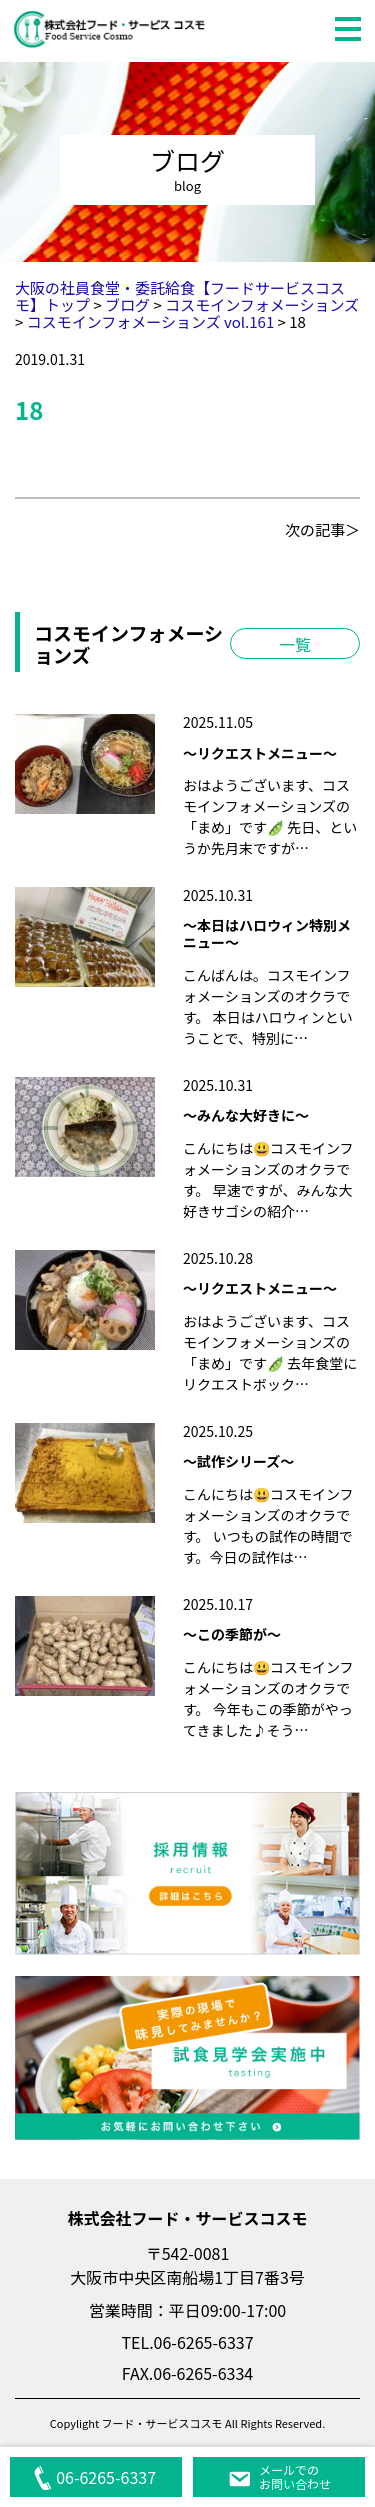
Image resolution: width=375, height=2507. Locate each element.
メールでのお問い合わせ (279, 2476)
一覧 (295, 644)
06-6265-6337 (94, 2477)
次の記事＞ (322, 529)
